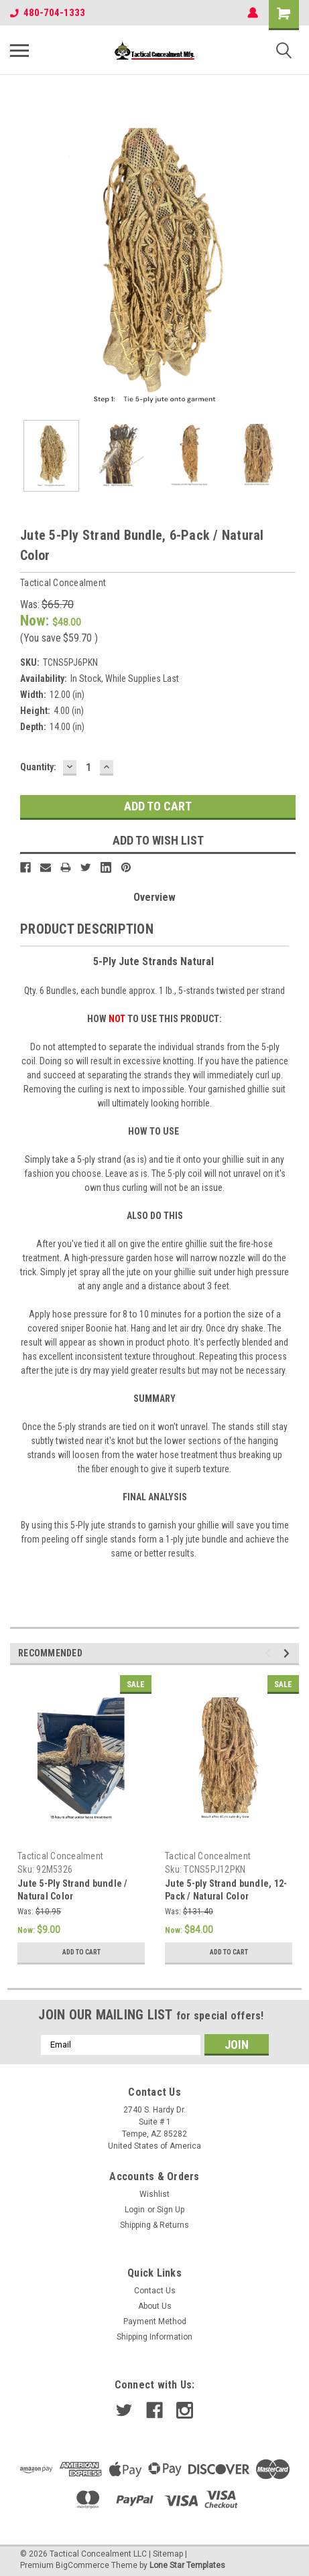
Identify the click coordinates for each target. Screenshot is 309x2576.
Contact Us (155, 2290)
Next (289, 1653)
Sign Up (170, 2209)
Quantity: (38, 767)
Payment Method (154, 2321)
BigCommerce (82, 2565)
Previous (270, 1653)
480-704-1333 (47, 13)
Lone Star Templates (187, 2565)
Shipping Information (154, 2337)
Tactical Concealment (60, 1856)
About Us (155, 2306)
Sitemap (168, 2554)
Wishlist (154, 2194)
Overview (154, 897)
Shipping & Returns (154, 2225)
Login (135, 2209)
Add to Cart (81, 1952)
